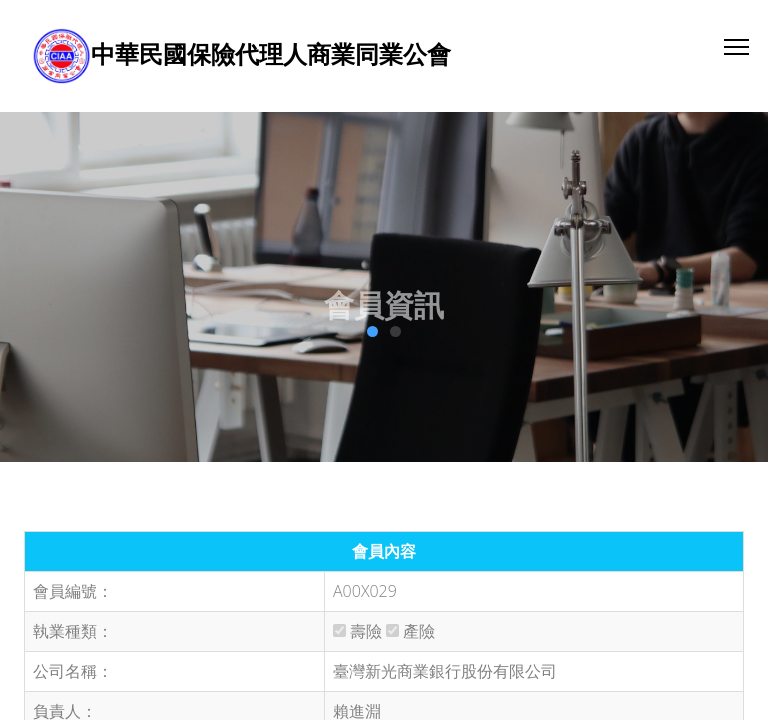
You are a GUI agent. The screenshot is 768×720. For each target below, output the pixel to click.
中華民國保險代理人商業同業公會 (271, 53)
